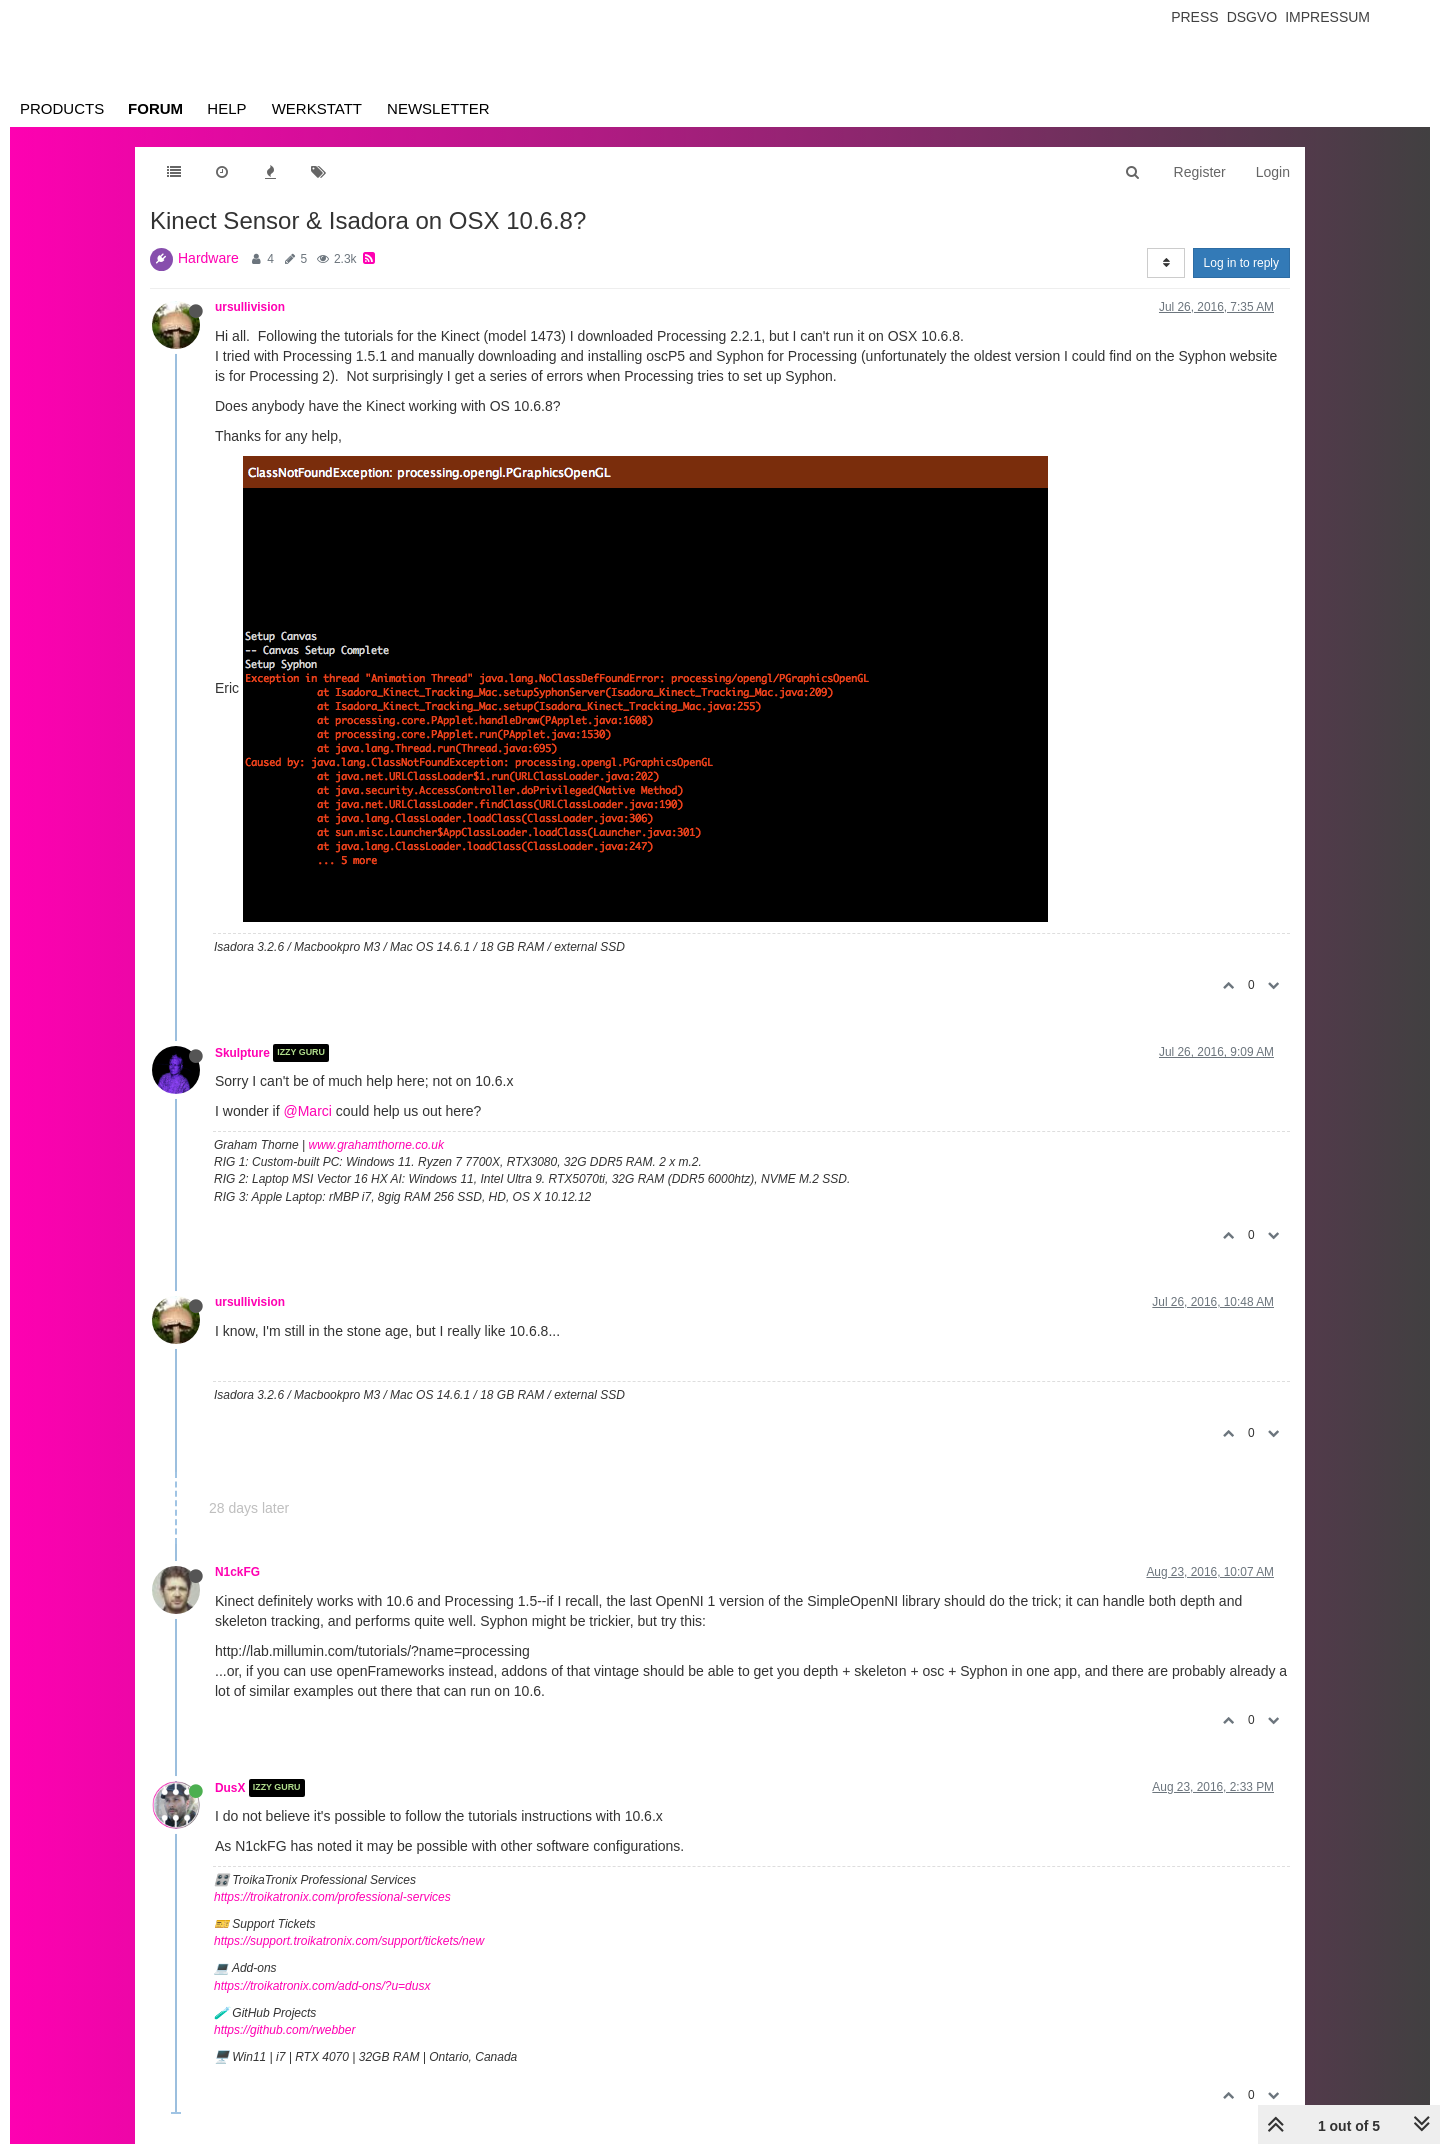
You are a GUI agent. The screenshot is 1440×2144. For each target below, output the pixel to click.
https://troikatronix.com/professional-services (332, 1897)
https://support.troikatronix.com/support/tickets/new (349, 1941)
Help (226, 108)
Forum (155, 108)
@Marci (307, 1111)
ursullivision (250, 307)
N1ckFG (237, 1572)
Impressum (1327, 17)
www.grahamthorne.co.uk (376, 1145)
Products (62, 108)
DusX (230, 1788)
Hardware (208, 258)
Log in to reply (1241, 263)
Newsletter (438, 108)
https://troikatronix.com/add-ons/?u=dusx (322, 1986)
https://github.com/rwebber (284, 2030)
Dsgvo (1252, 17)
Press (1194, 17)
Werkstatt (317, 108)
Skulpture (242, 1053)
